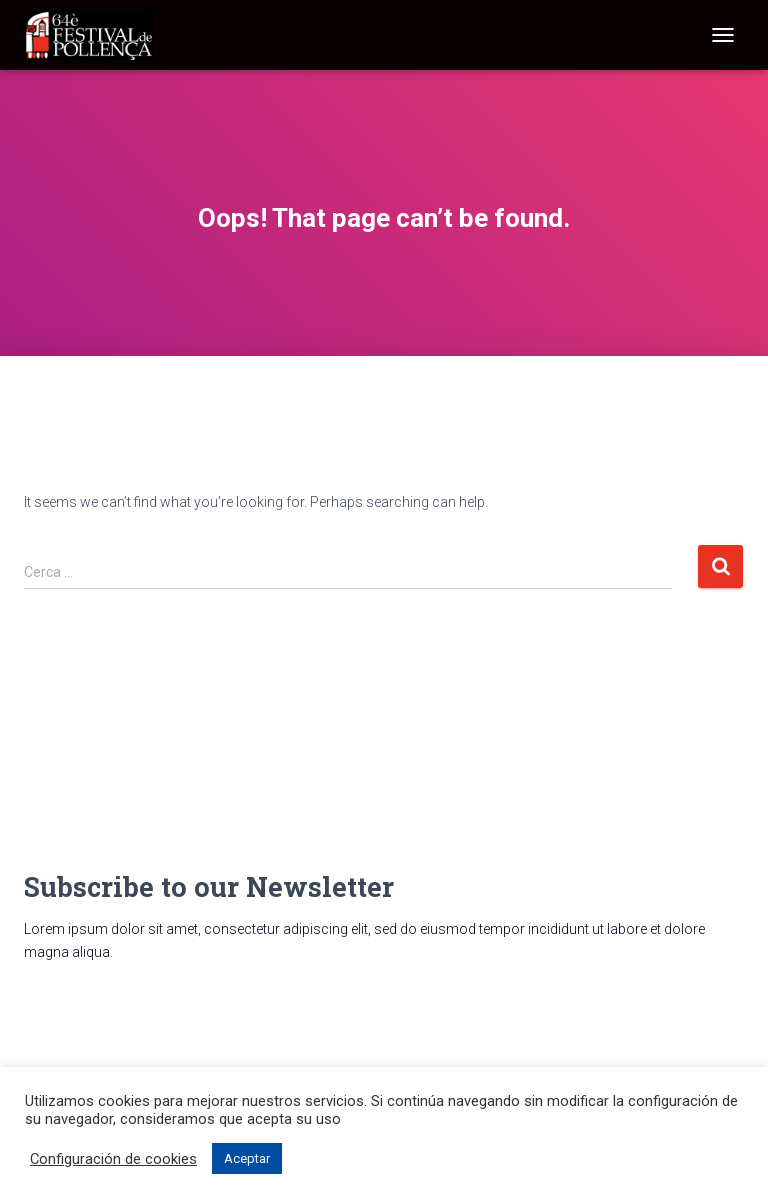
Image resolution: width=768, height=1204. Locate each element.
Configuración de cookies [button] (113, 1159)
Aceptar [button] (247, 1158)
